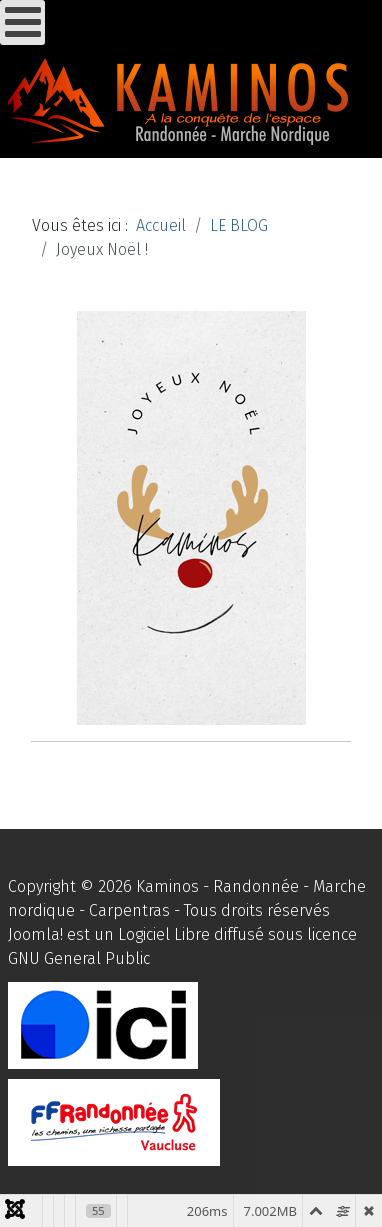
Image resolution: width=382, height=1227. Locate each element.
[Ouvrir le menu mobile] (22, 22)
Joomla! (35, 934)
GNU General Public (79, 958)
